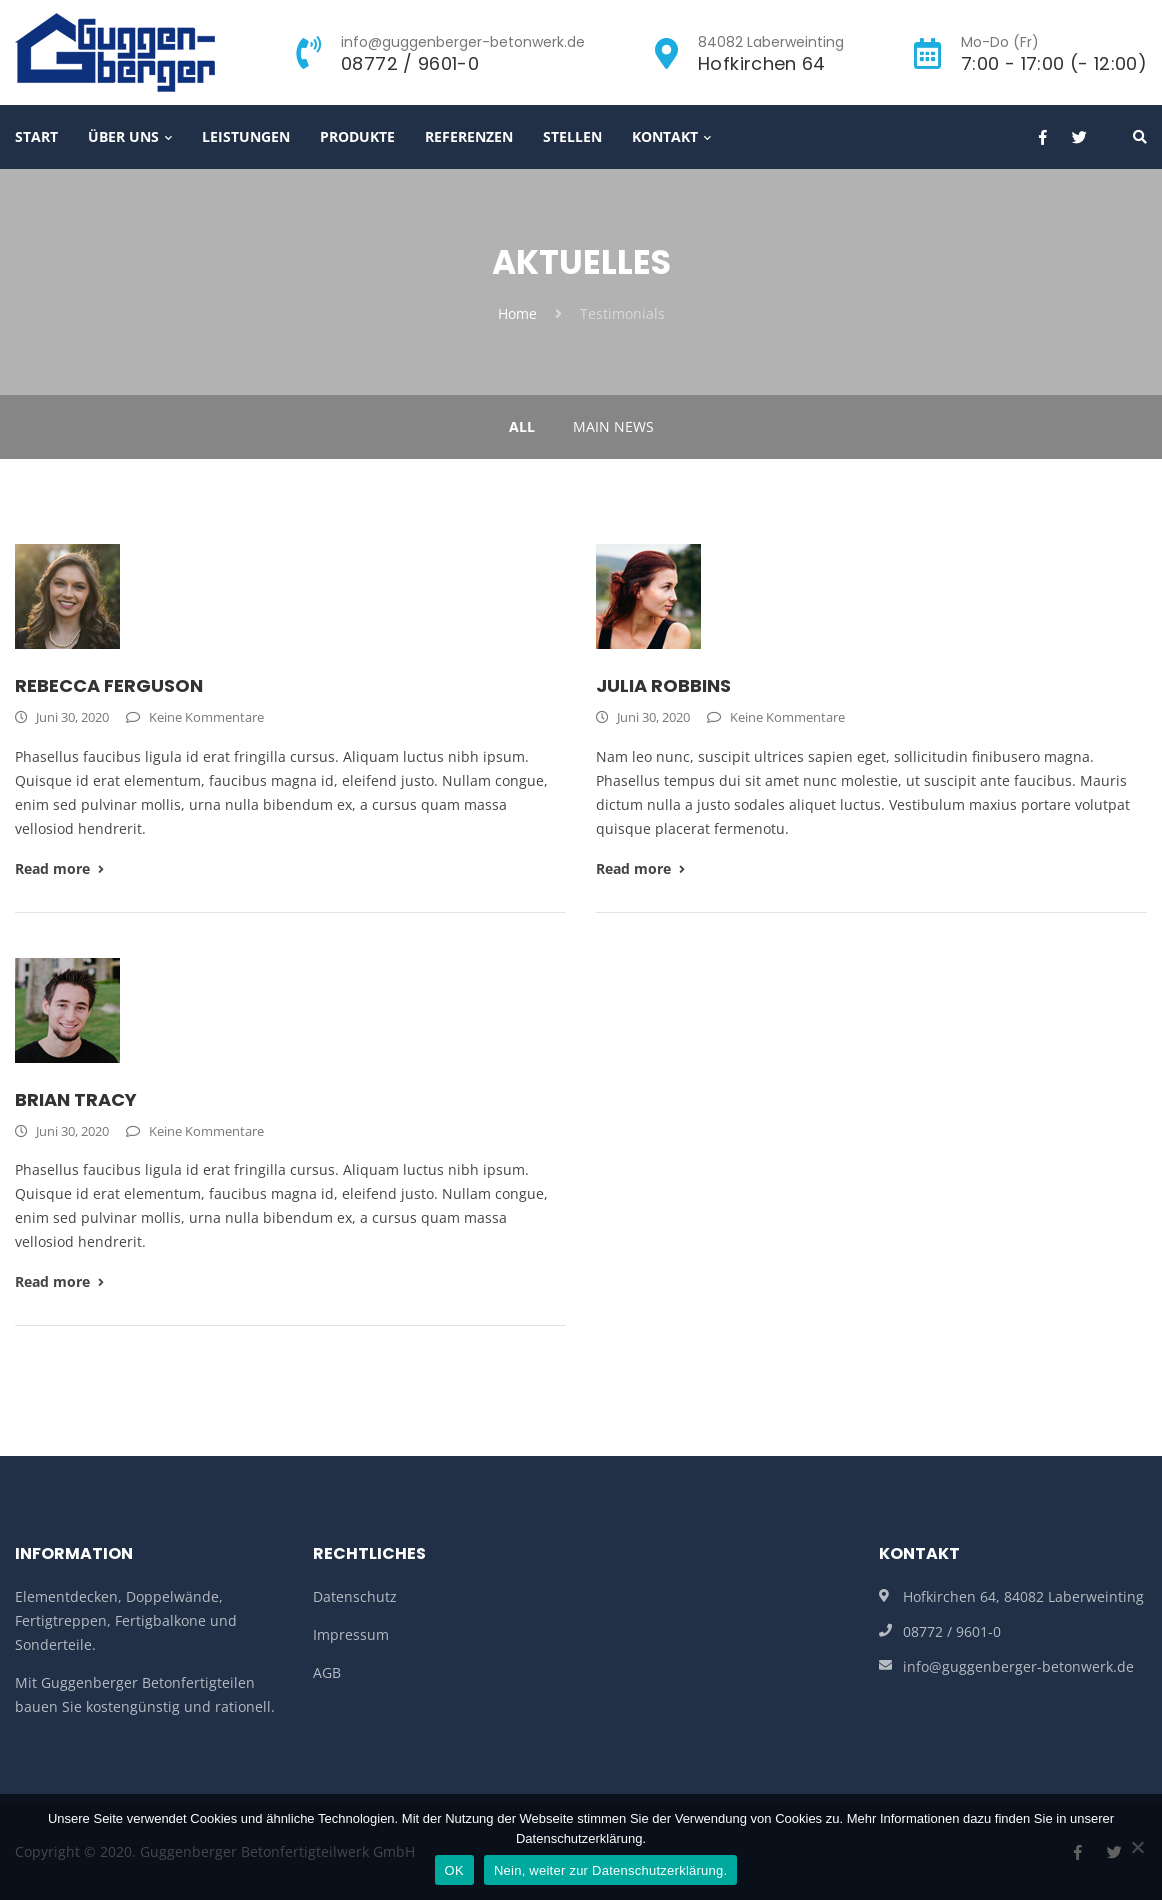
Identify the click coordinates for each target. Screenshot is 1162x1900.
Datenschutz (355, 1596)
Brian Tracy (76, 1099)
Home (517, 313)
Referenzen (469, 136)
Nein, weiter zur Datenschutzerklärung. (611, 1870)
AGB (327, 1672)
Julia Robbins (663, 685)
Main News (613, 426)
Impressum (351, 1634)
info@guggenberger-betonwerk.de (1018, 1666)
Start (36, 136)
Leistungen (246, 136)
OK (454, 1870)
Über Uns (123, 136)
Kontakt (665, 136)
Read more (59, 868)
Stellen (572, 136)
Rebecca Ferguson (109, 685)
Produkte (357, 136)
